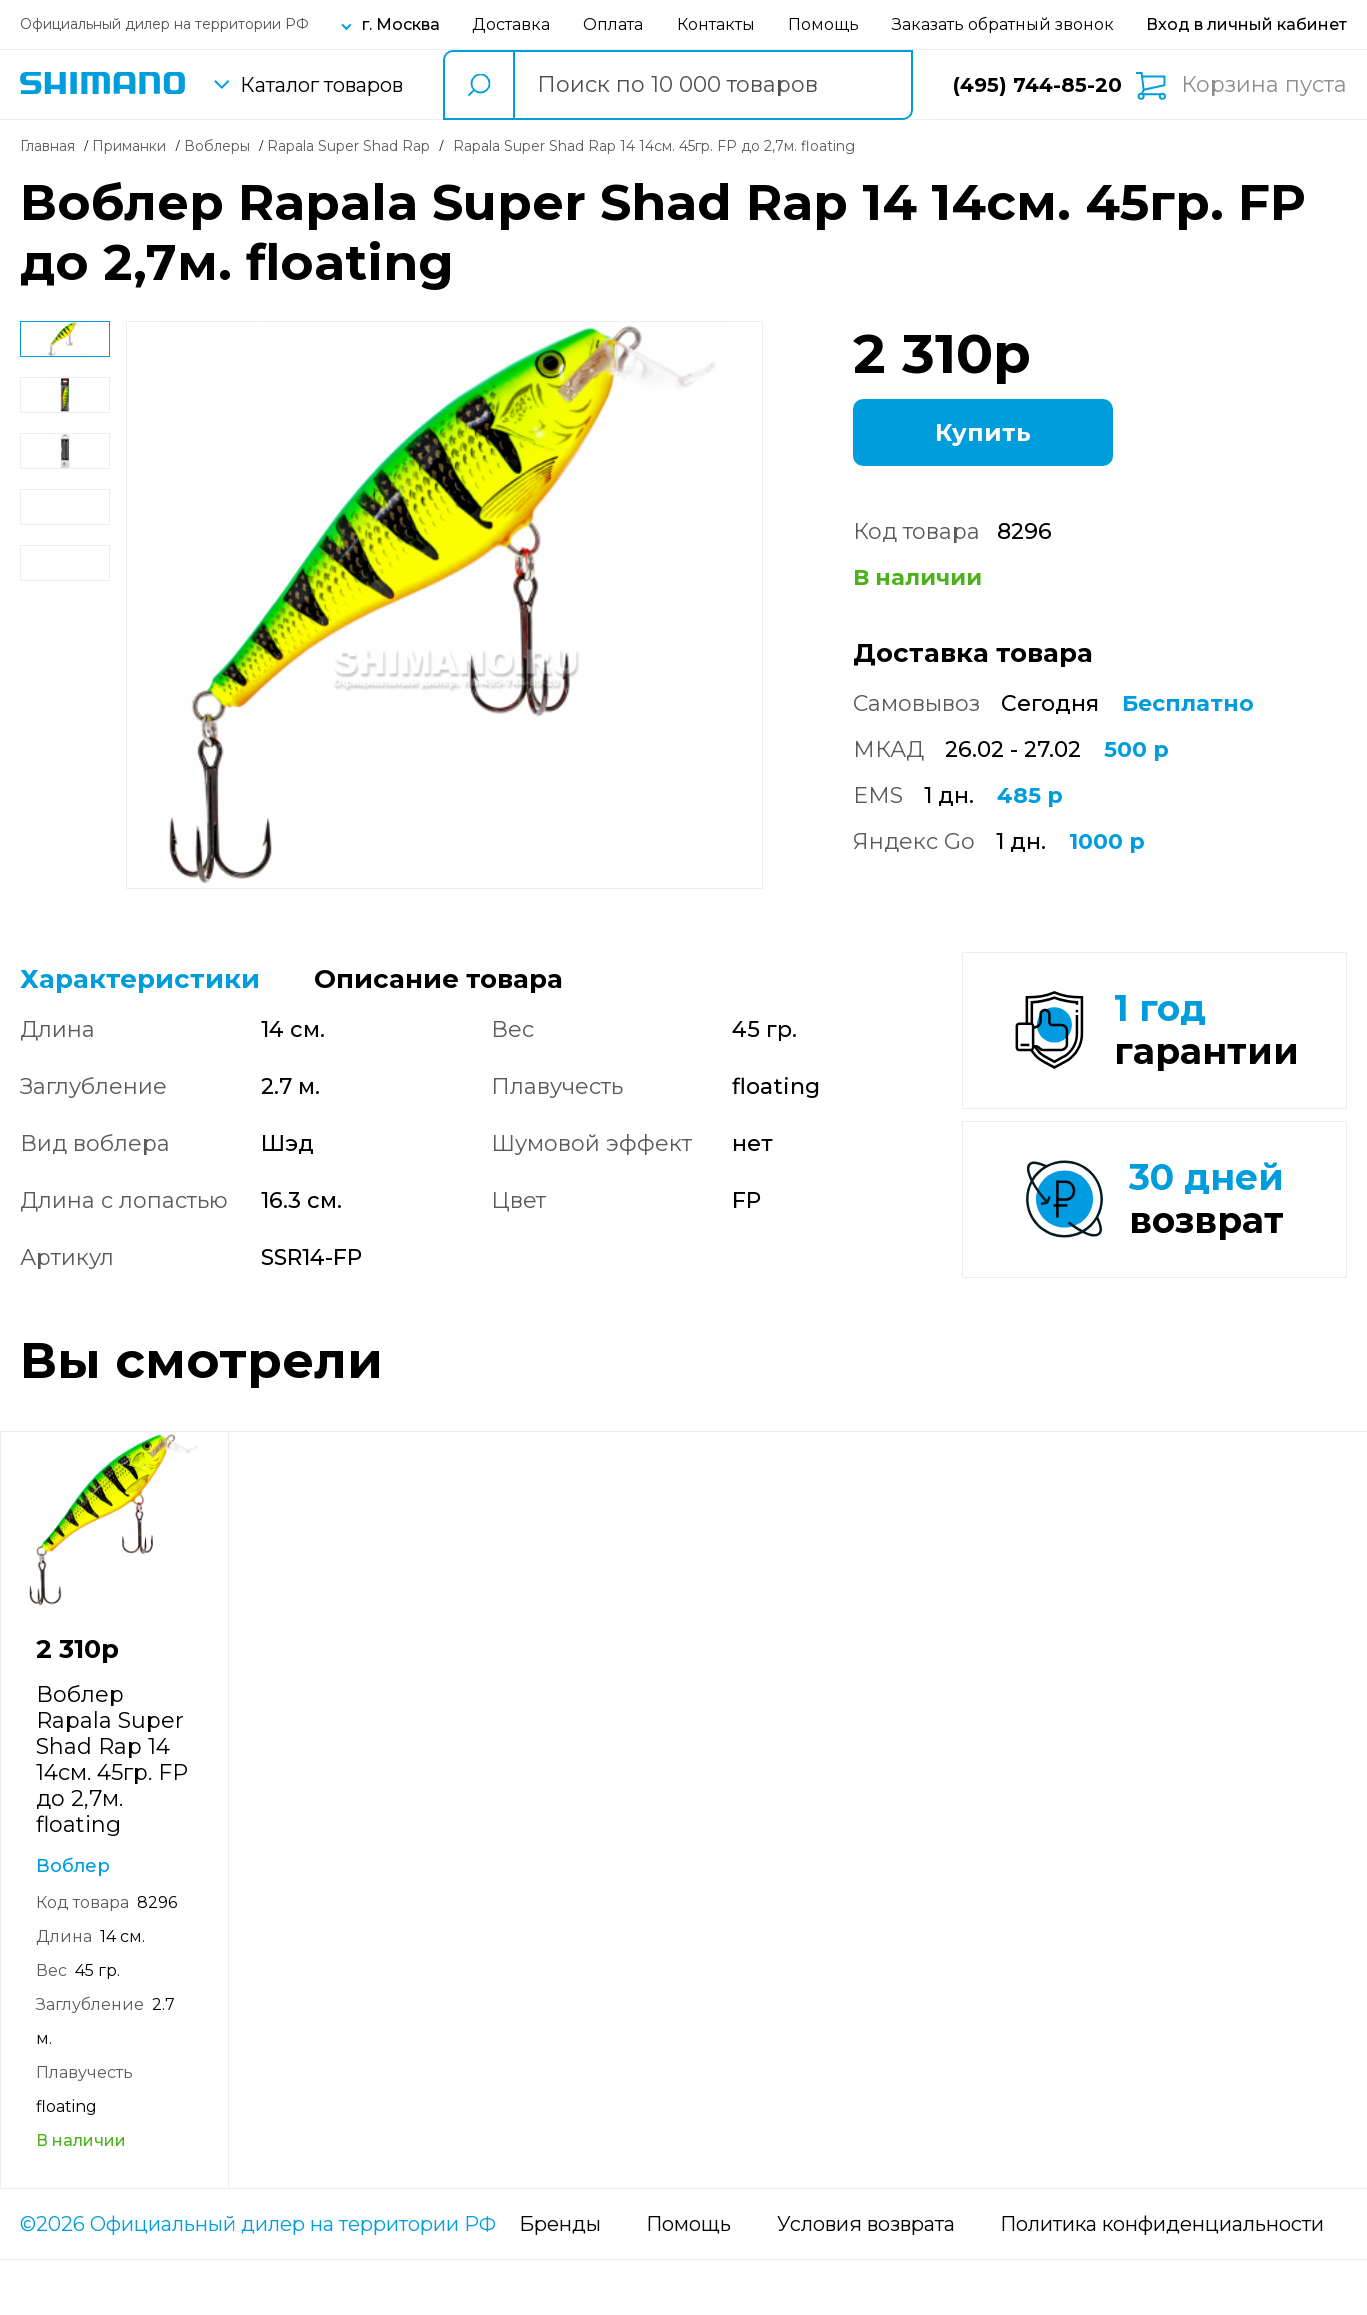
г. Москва (401, 24)
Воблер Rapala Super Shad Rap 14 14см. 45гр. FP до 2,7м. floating (112, 1814)
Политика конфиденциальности (1162, 2279)
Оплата (613, 24)
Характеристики (140, 979)
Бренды (560, 2279)
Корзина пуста (1264, 85)
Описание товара (438, 979)
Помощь (823, 24)
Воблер (73, 1921)
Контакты (716, 24)
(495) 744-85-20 (1037, 85)
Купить (983, 432)
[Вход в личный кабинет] (1246, 24)
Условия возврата (866, 2279)
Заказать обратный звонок (1003, 24)
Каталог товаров (321, 85)
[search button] (478, 85)
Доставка (511, 24)
